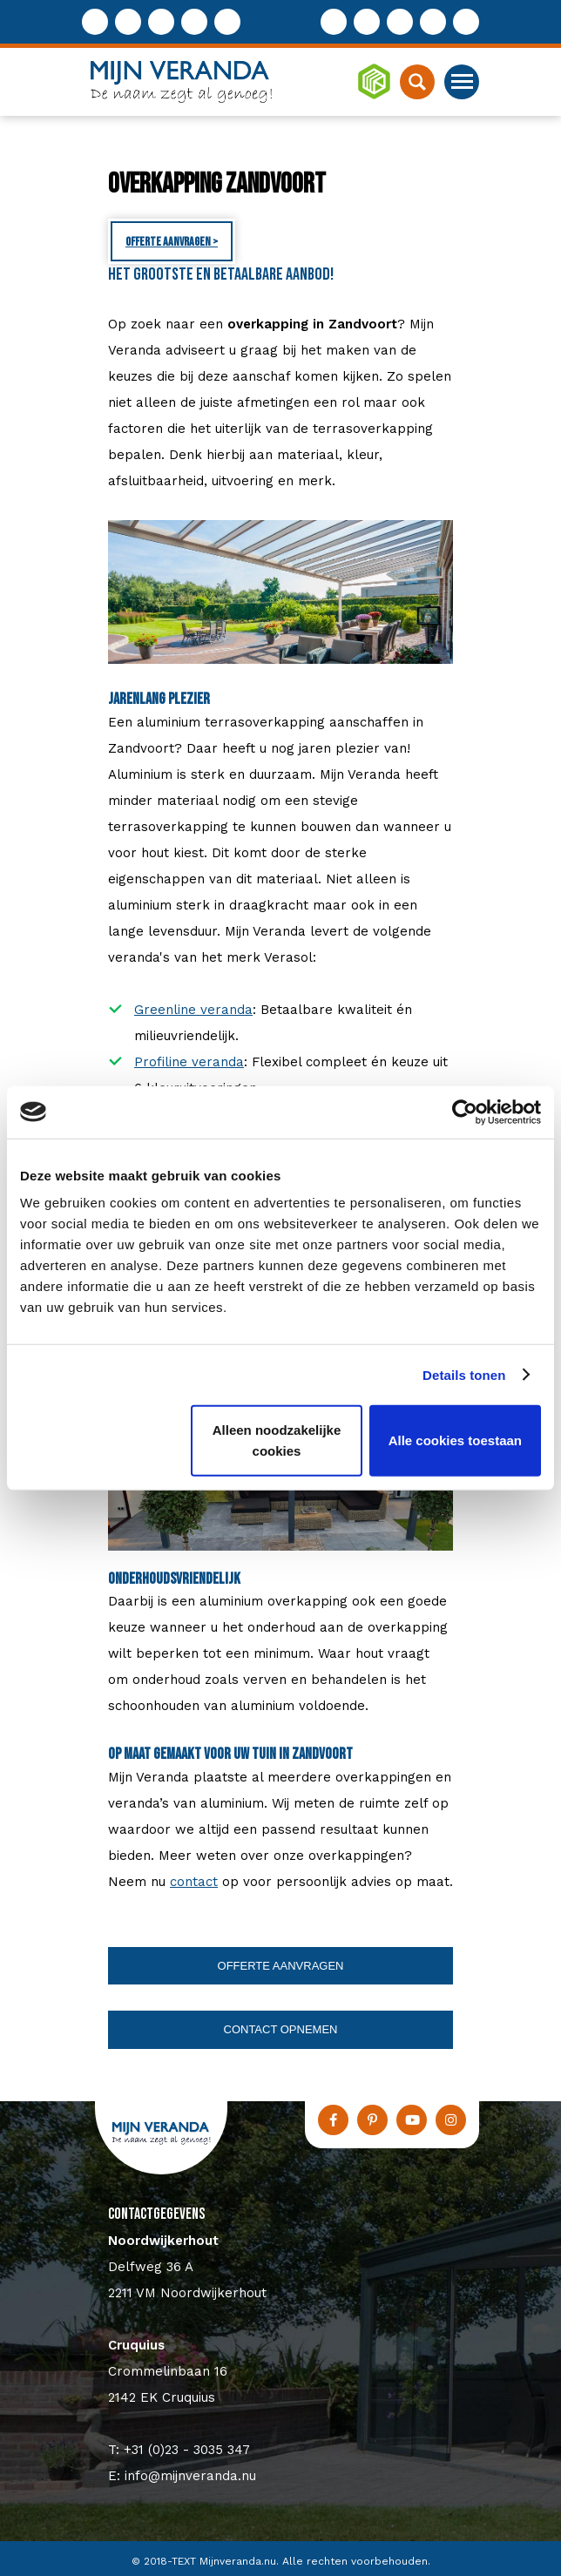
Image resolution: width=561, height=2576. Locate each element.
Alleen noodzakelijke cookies (277, 1440)
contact (194, 1882)
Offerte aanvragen (281, 1965)
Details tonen (463, 1374)
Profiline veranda (189, 1062)
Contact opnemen (281, 2029)
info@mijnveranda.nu (190, 2476)
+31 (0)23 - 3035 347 (187, 2450)
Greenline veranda (193, 1010)
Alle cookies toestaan (455, 1440)
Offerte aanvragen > (171, 241)
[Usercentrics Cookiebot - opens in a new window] (465, 1112)
